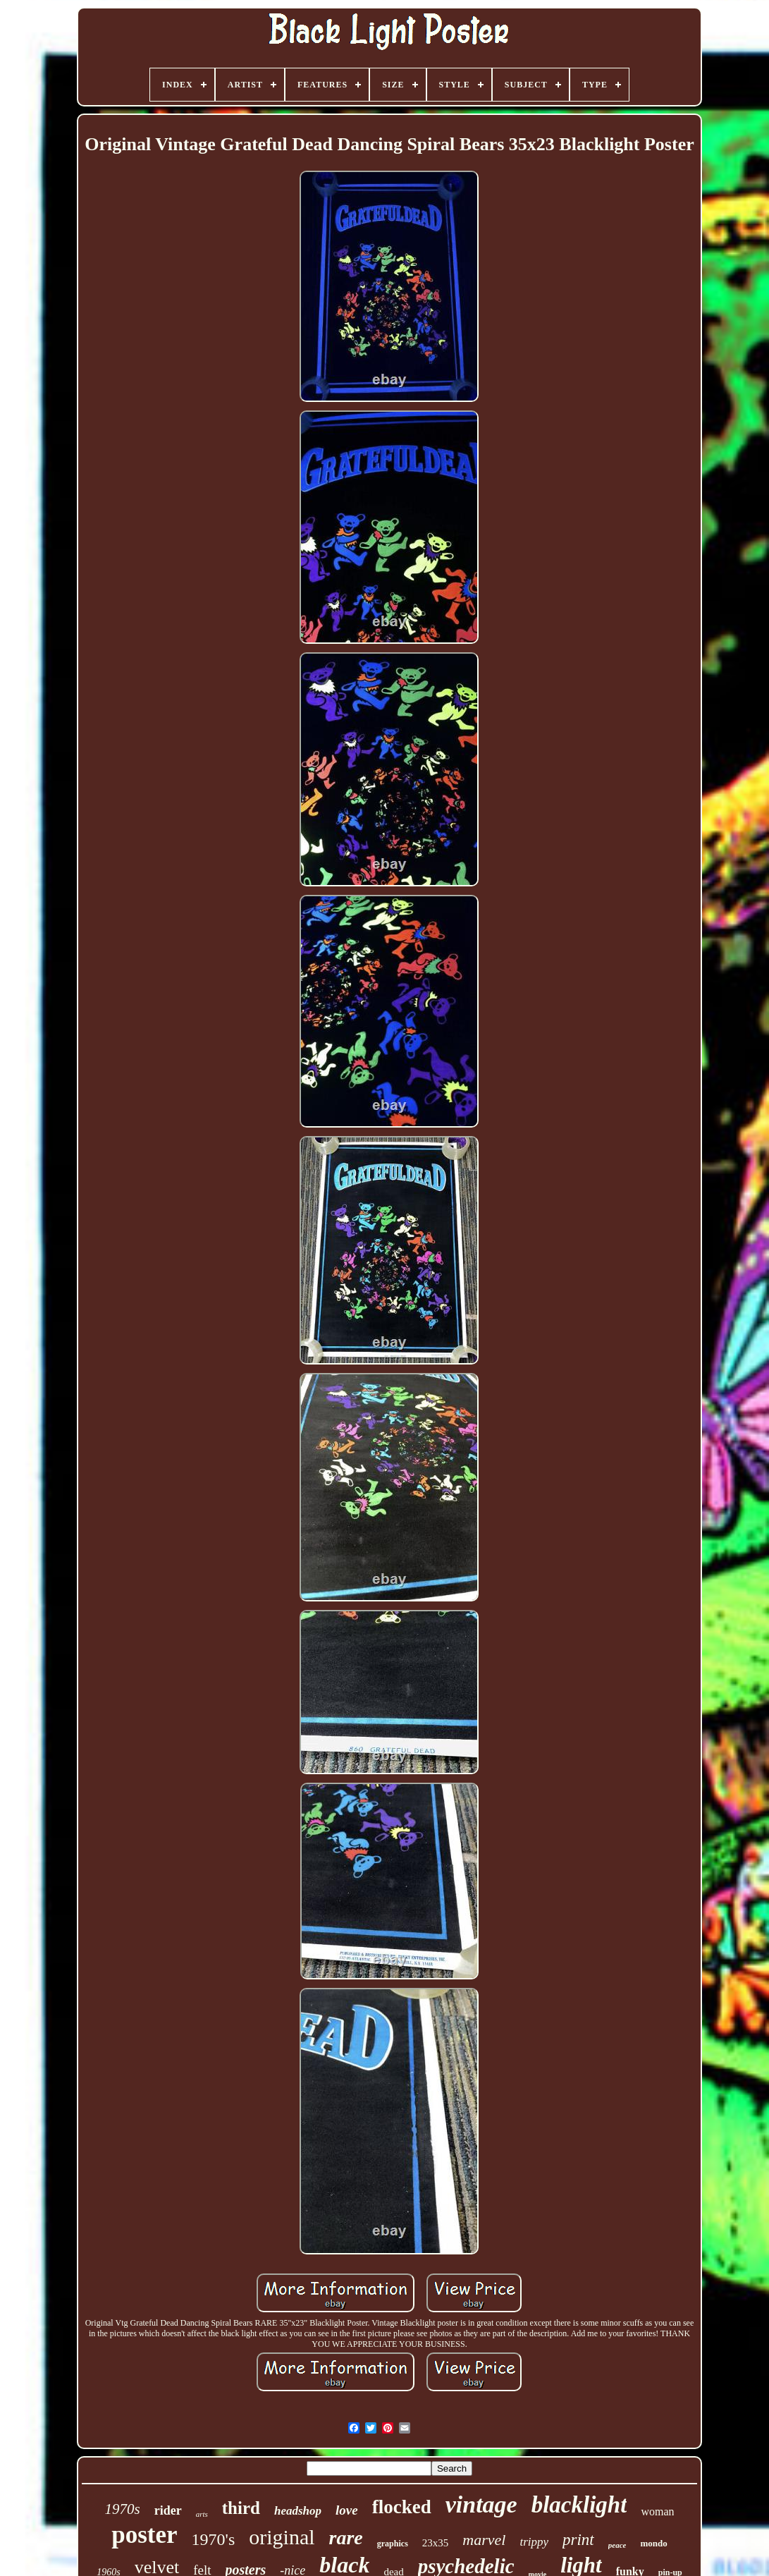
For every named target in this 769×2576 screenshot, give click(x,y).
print (578, 2539)
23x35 (435, 2542)
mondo (653, 2543)
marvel (483, 2539)
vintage (481, 2504)
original (281, 2536)
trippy (533, 2541)
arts (202, 2514)
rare (346, 2537)
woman (657, 2511)
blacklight (579, 2504)
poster (144, 2534)
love (347, 2510)
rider (168, 2510)
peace (617, 2545)
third (241, 2507)
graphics (392, 2543)
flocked (401, 2506)
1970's (213, 2539)
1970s (122, 2509)
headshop (297, 2510)
